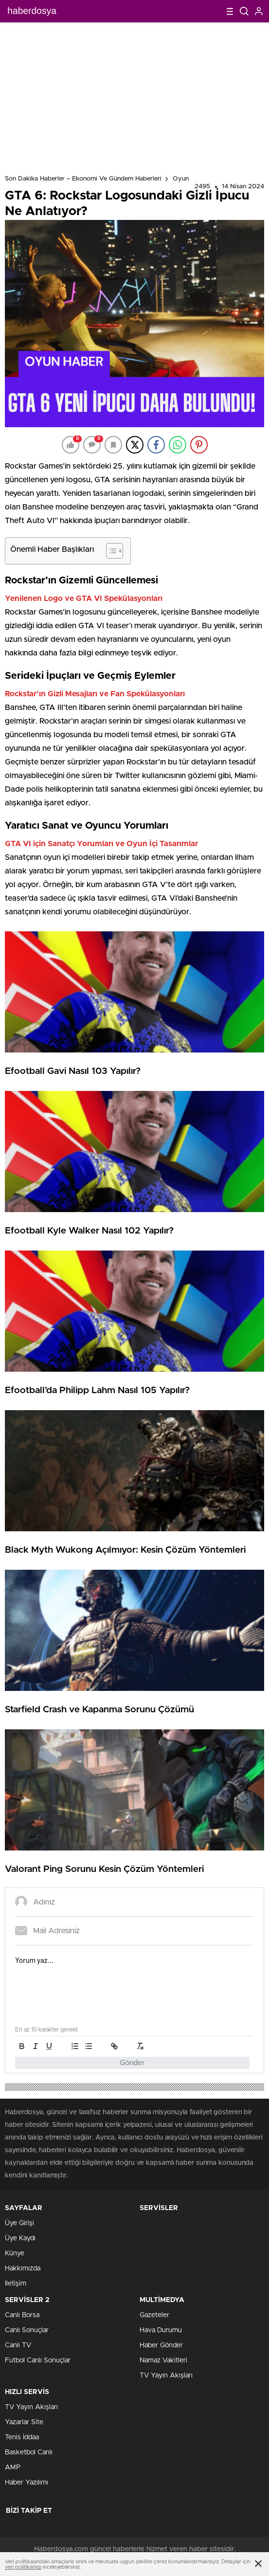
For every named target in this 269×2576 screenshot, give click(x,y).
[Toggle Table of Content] (110, 551)
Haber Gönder (161, 2345)
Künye (14, 2253)
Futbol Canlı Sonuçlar (38, 2360)
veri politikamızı (23, 2567)
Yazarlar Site (24, 2422)
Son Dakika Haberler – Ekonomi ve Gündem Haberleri (83, 179)
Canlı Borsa (22, 2315)
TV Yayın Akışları (166, 2375)
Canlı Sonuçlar (27, 2330)
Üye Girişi (19, 2223)
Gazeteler (154, 2315)
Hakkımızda (22, 2268)
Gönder (132, 2063)
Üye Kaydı (20, 2238)
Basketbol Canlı (29, 2452)
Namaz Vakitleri (163, 2360)
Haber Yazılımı (26, 2482)
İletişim (15, 2283)
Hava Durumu (161, 2330)
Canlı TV (18, 2345)
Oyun (181, 179)
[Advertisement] (134, 95)
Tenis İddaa (22, 2437)
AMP (12, 2467)
